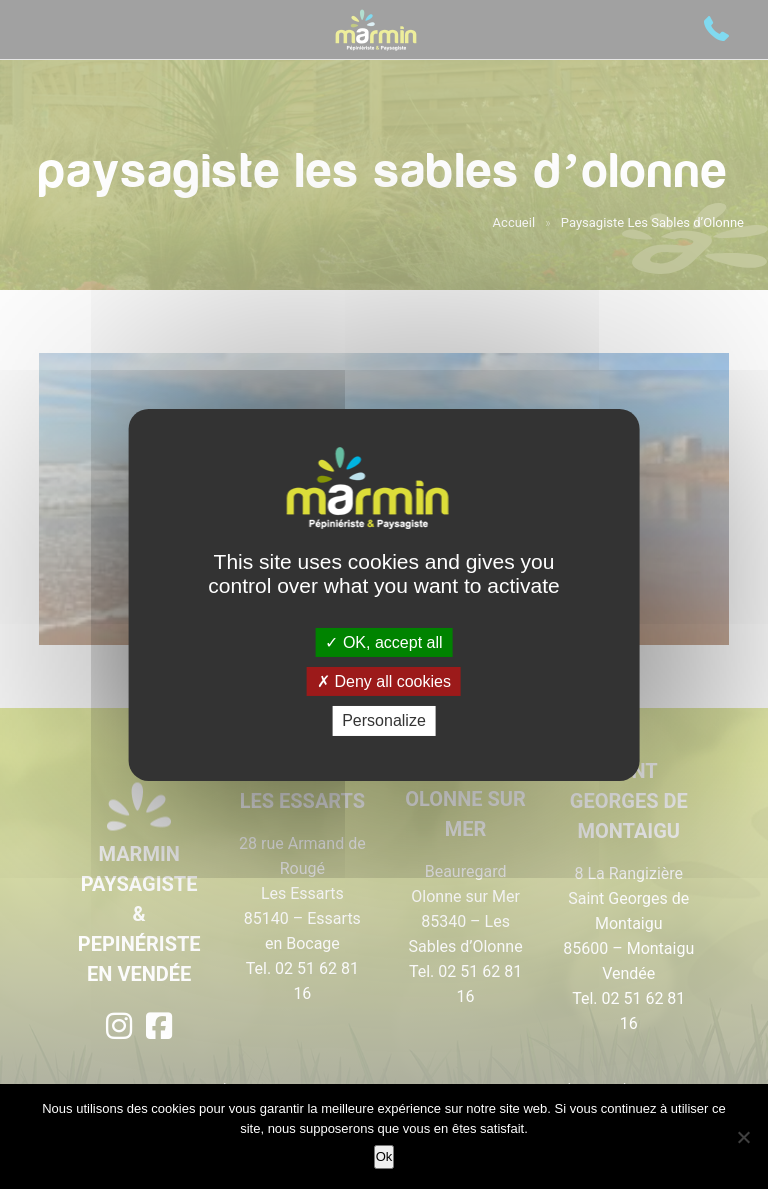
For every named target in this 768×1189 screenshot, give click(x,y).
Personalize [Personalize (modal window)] (384, 720)
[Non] (743, 1137)
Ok (384, 1156)
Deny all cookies (384, 681)
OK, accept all (383, 642)
